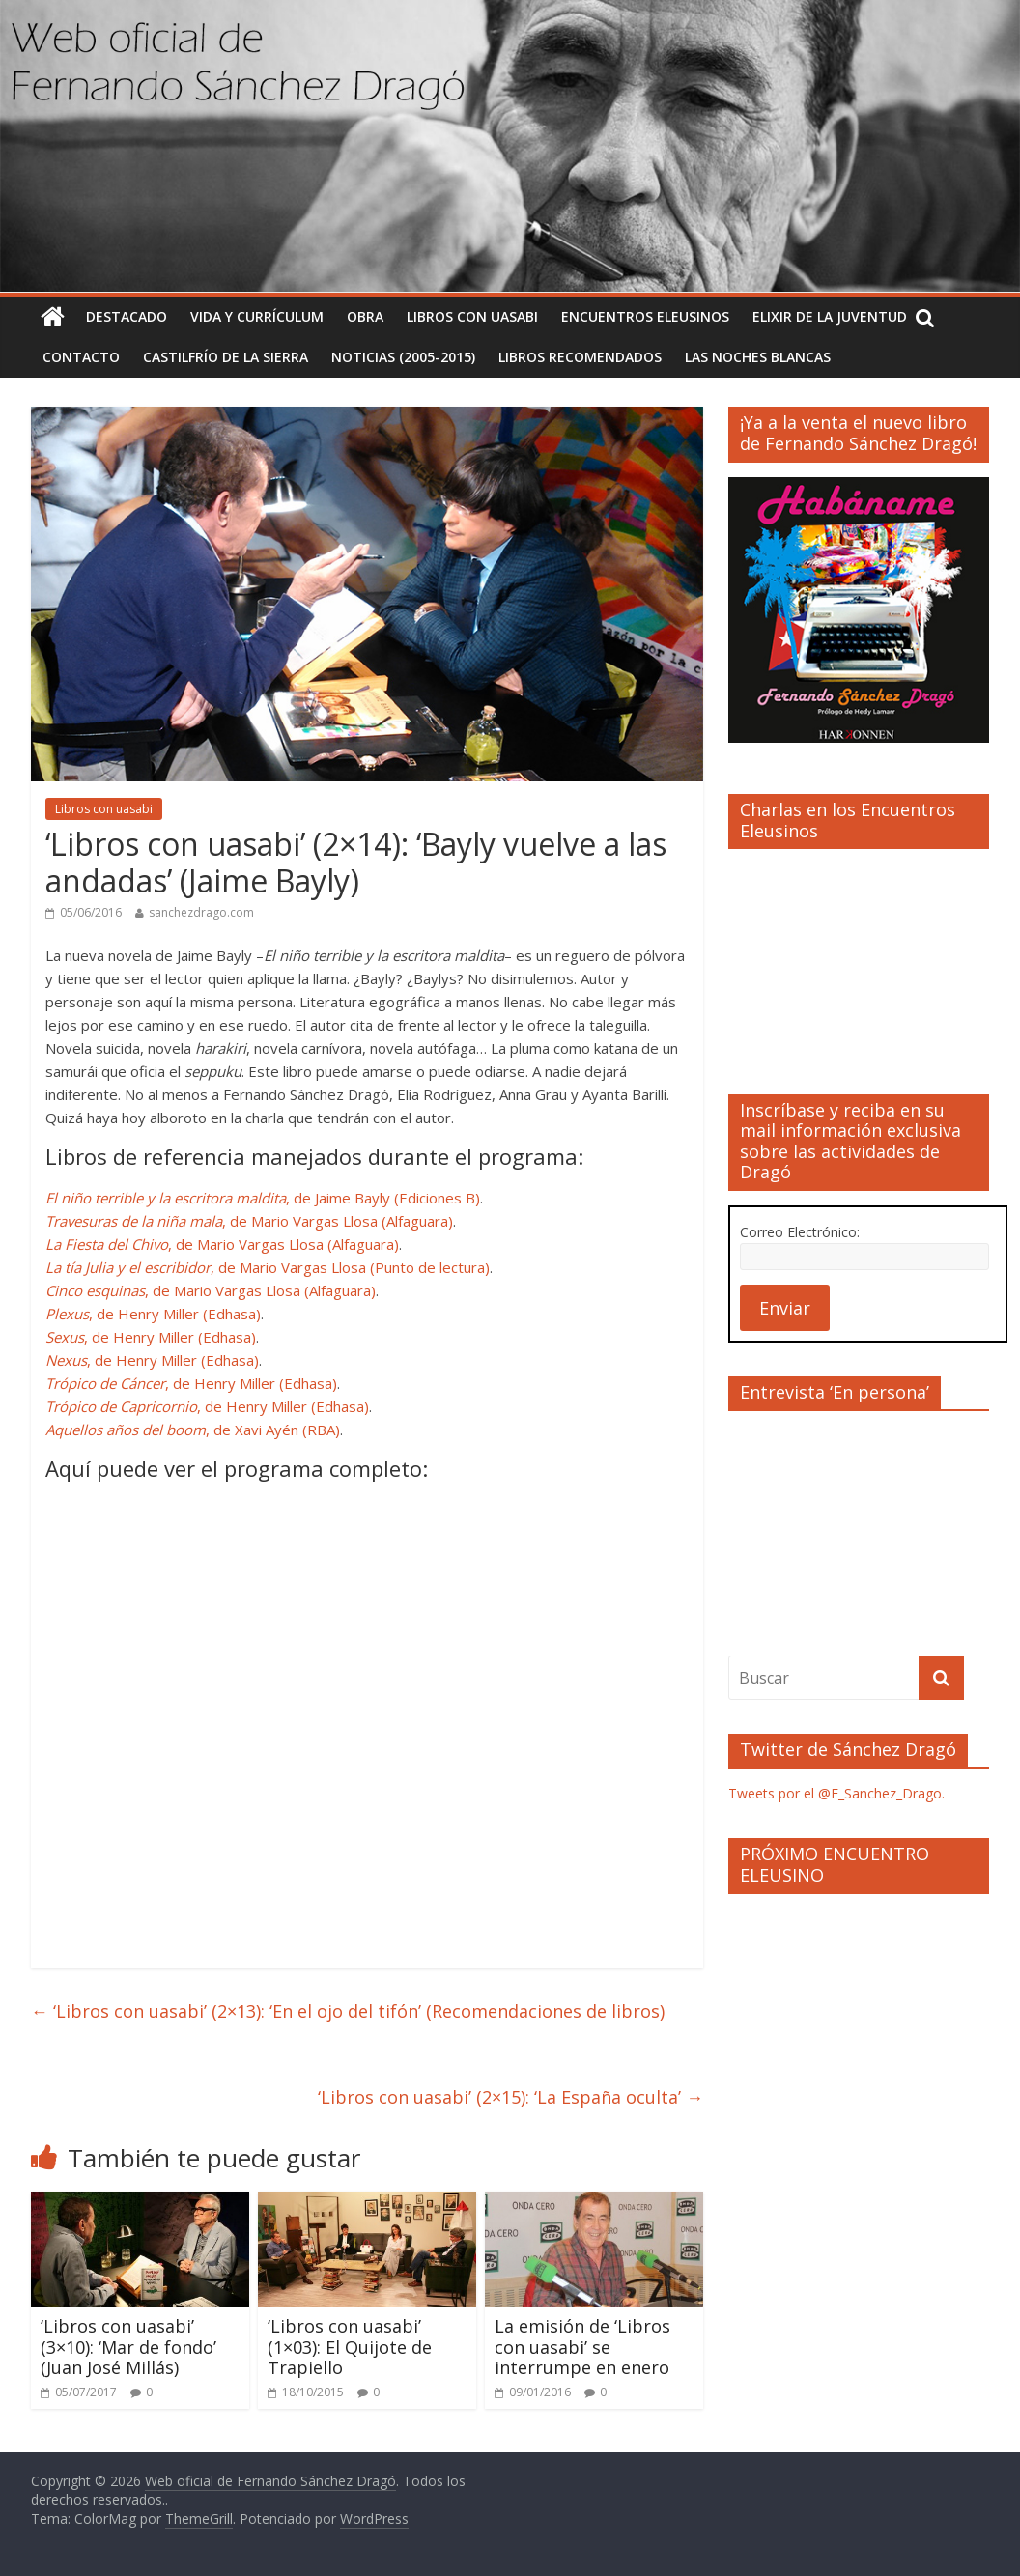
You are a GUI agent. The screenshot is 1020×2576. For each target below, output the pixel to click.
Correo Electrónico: (800, 1232)
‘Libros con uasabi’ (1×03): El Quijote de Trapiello (350, 2346)
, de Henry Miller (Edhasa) (153, 1313)
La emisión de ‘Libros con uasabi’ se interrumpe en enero (582, 2346)
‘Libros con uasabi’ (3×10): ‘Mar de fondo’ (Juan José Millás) (128, 2346)
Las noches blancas (758, 357)
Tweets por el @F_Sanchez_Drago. (836, 1793)
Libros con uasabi (472, 316)
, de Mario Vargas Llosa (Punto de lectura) (267, 1267)
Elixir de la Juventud (829, 316)
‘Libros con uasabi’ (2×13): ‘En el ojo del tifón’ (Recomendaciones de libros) (348, 2011)
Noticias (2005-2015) (403, 357)
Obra (365, 316)
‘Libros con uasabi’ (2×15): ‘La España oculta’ (510, 2097)
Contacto (81, 357)
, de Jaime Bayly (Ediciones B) (262, 1197)
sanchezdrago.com (201, 912)
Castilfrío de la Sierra (225, 357)
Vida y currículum (257, 316)
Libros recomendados (580, 357)
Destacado (126, 316)
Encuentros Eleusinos (645, 316)
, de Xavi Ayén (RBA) (192, 1429)
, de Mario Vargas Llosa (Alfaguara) (249, 1221)
